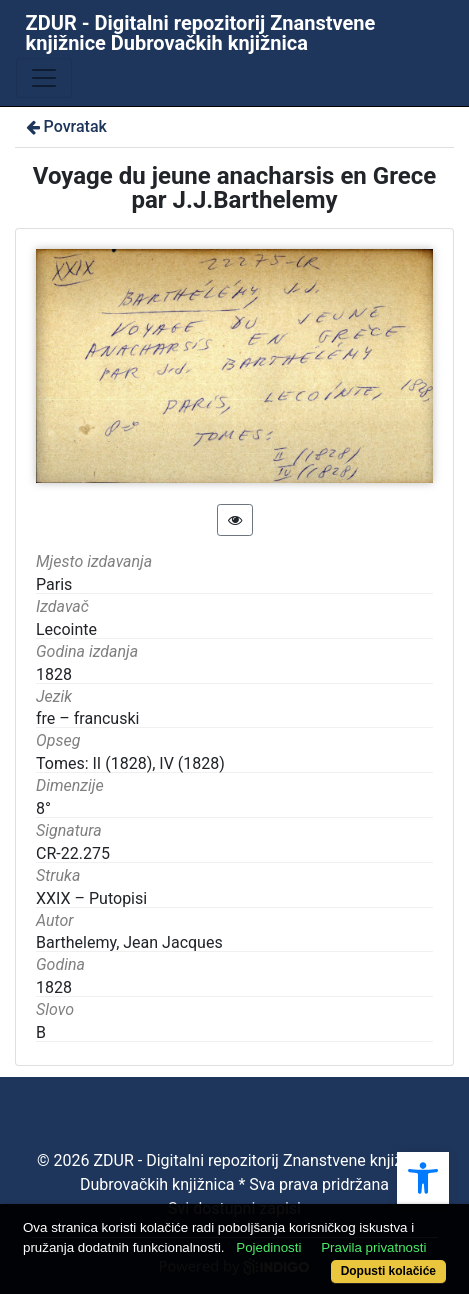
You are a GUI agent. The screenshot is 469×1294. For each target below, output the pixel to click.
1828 (54, 987)
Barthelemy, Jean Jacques (129, 942)
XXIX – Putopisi (91, 898)
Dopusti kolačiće (388, 1271)
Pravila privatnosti (373, 1247)
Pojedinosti (268, 1247)
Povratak (65, 126)
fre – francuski (87, 718)
